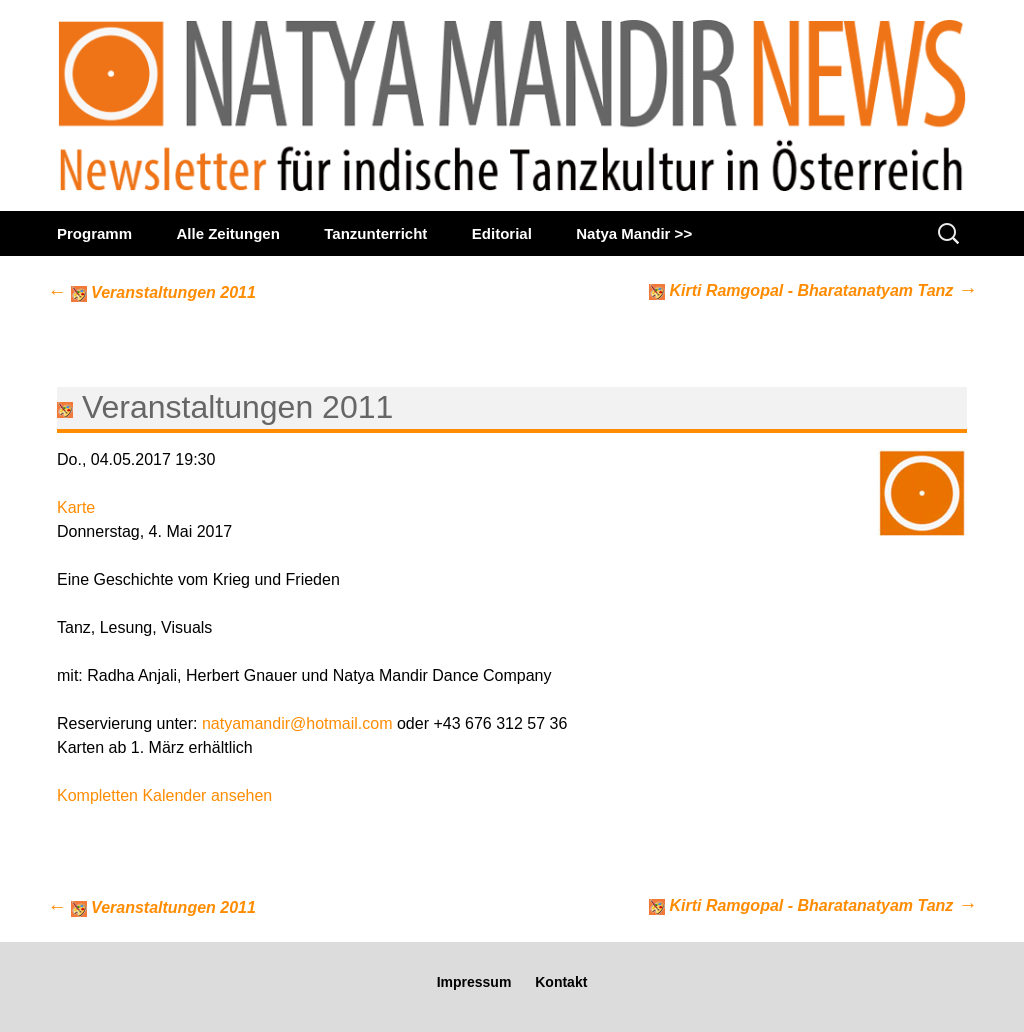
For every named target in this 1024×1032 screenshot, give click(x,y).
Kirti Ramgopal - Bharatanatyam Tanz (813, 289)
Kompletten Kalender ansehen (164, 795)
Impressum (474, 982)
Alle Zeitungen (227, 233)
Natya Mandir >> (634, 233)
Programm (94, 233)
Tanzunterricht (375, 233)
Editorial (502, 233)
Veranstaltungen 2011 (151, 292)
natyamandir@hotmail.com (297, 723)
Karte (76, 507)
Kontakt (561, 982)
